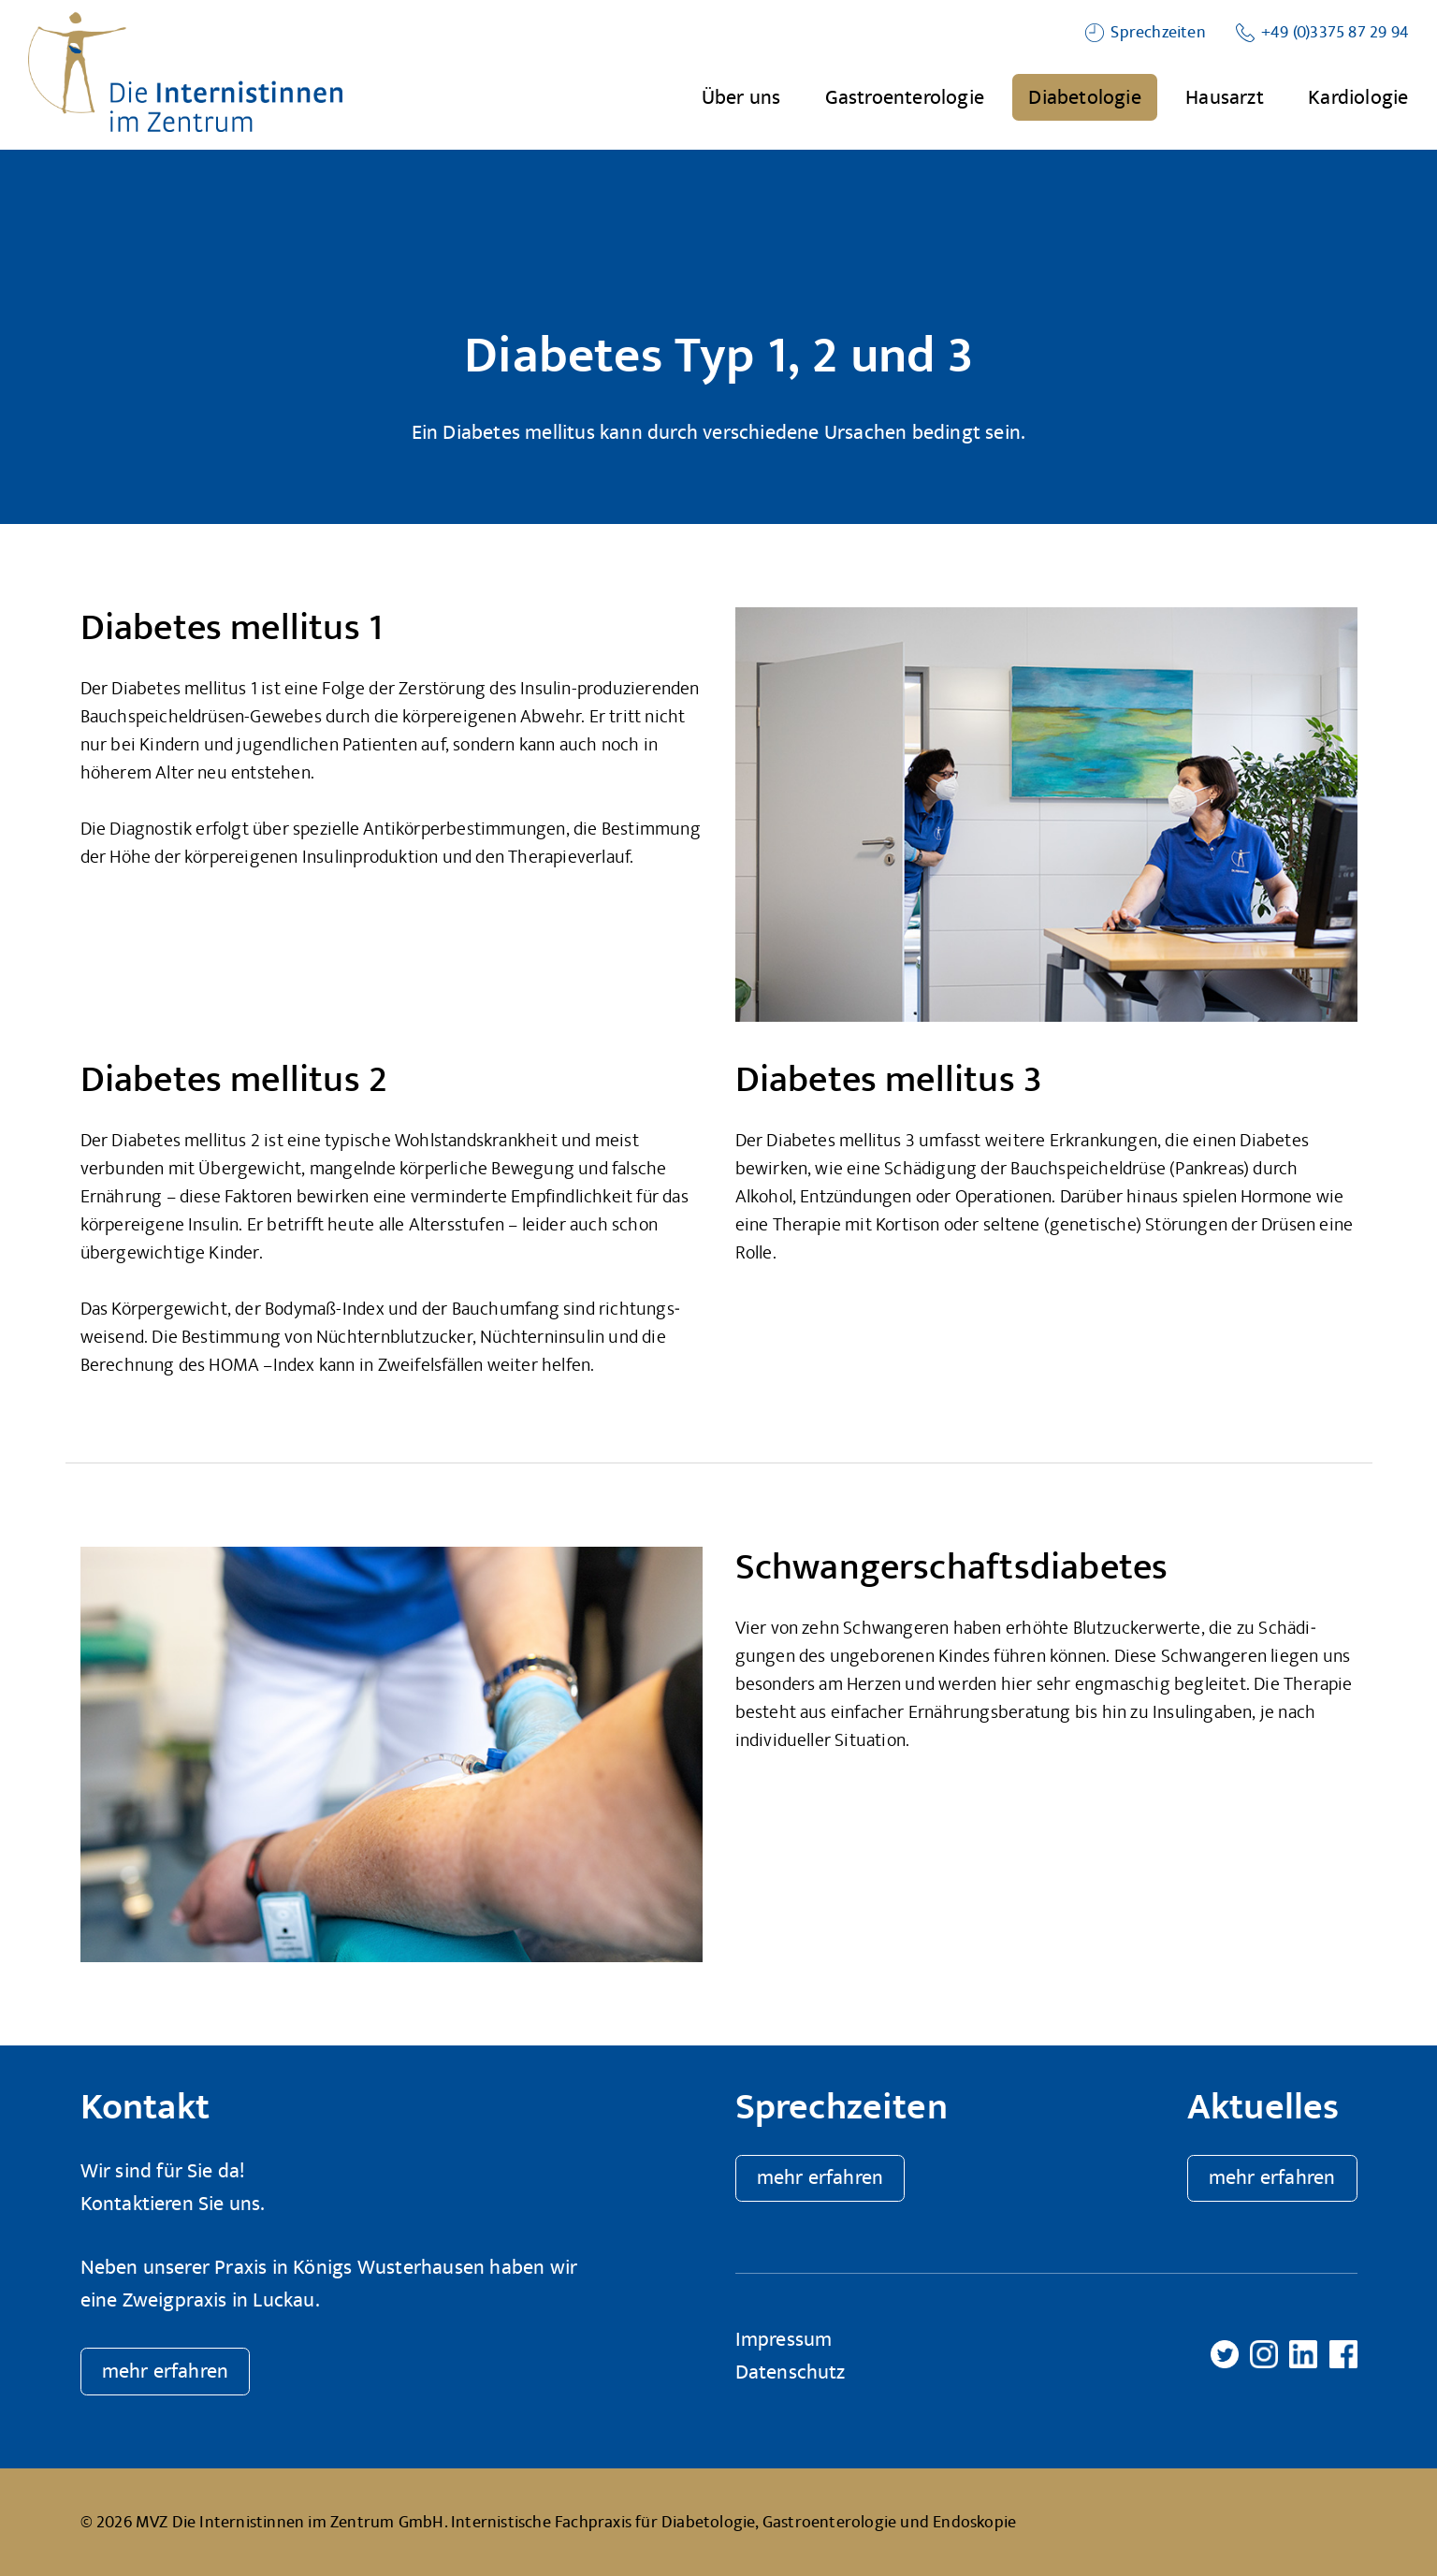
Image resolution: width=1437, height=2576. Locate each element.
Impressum (784, 2339)
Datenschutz (790, 2372)
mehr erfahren (165, 2371)
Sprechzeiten (1157, 32)
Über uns (741, 97)
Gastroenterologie (904, 97)
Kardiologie (1358, 97)
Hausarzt (1224, 97)
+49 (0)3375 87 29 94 (1335, 32)
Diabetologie (1084, 97)
